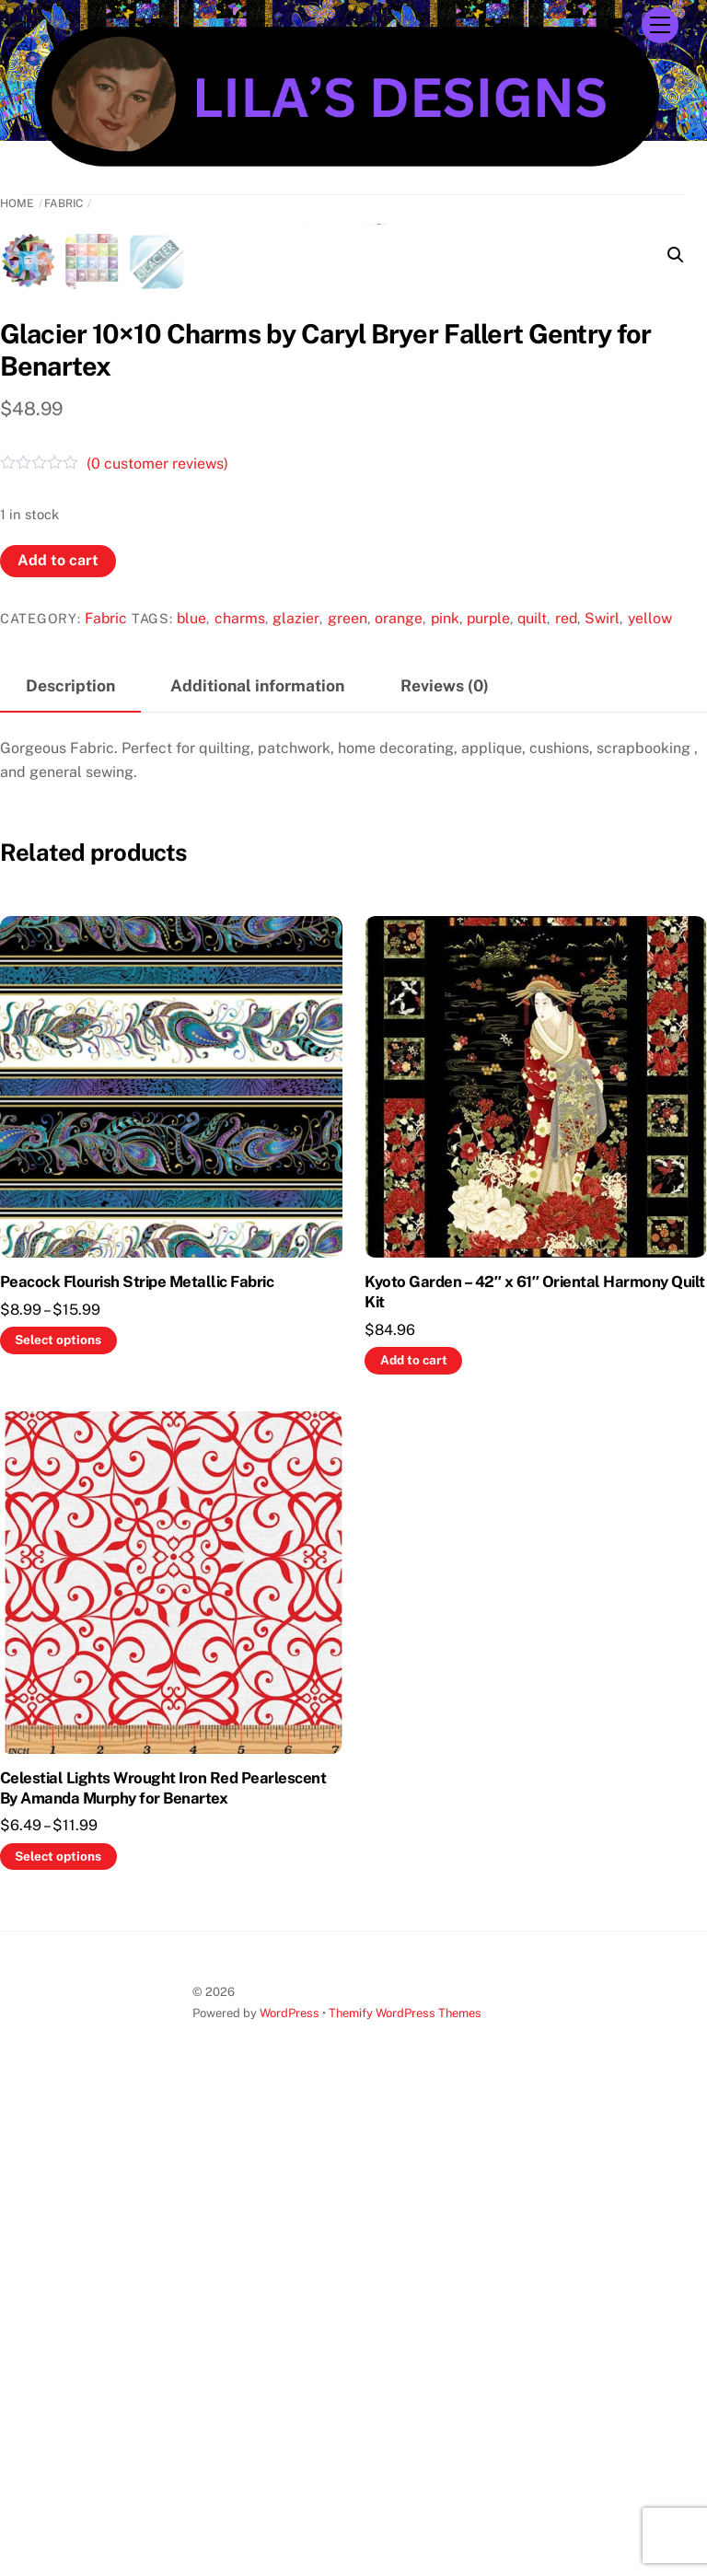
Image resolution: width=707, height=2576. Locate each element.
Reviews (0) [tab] (444, 1164)
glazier (295, 1097)
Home (17, 203)
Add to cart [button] (413, 1838)
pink (445, 1097)
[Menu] (660, 25)
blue (191, 1097)
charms (239, 1097)
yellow (650, 1097)
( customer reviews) (157, 942)
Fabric (63, 203)
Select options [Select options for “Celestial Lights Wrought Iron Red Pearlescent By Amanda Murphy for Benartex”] (58, 2334)
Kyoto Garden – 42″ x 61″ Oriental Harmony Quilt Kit (534, 1770)
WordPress (289, 2492)
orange (399, 1097)
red (566, 1097)
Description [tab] (70, 1164)
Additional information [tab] (257, 1164)
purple (488, 1097)
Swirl (602, 1097)
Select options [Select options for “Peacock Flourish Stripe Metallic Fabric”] (58, 1819)
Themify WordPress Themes (405, 2492)
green (347, 1097)
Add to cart (58, 1039)
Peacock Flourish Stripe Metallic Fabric (136, 1760)
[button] (675, 255)
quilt (532, 1097)
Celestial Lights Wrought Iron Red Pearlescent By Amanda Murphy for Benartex (163, 2266)
